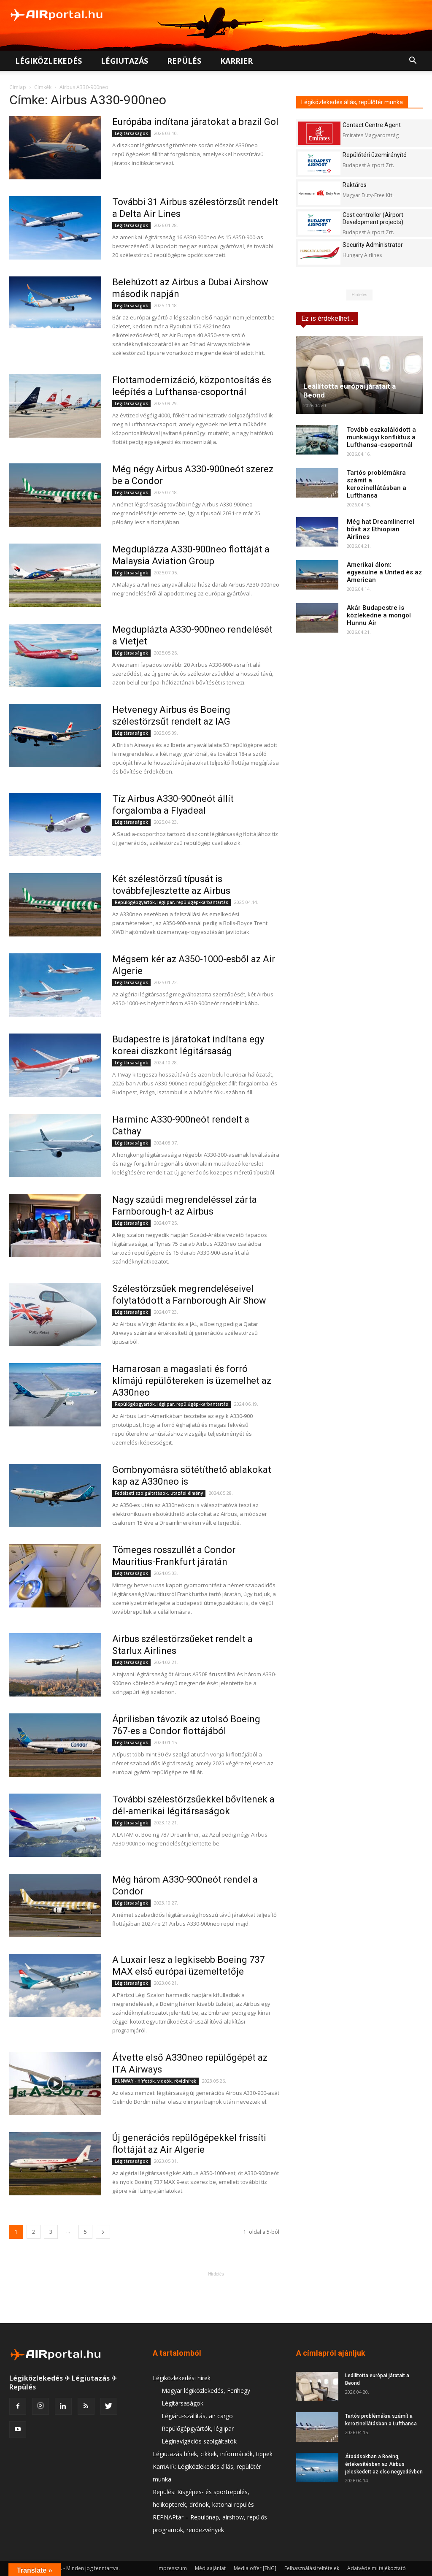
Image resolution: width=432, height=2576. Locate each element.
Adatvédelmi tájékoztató (376, 2568)
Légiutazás (124, 61)
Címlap (17, 87)
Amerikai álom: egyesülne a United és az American (384, 572)
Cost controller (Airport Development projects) (373, 218)
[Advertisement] (216, 2297)
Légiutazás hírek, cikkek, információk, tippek (213, 2454)
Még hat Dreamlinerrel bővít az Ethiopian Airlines (380, 529)
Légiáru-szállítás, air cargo (197, 2416)
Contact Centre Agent (372, 125)
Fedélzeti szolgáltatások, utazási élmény (159, 1493)
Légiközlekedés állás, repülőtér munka (352, 102)
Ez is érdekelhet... (327, 318)
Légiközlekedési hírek (182, 2378)
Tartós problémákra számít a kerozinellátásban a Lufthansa (376, 484)
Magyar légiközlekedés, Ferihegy (206, 2391)
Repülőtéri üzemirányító (375, 155)
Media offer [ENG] (255, 2568)
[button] (412, 61)
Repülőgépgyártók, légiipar (198, 2428)
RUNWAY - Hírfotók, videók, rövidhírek (155, 2081)
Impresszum (172, 2568)
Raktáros (355, 184)
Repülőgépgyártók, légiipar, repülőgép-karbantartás (171, 902)
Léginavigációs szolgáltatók (199, 2441)
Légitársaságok (131, 133)
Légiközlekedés (48, 61)
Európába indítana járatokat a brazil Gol (195, 121)
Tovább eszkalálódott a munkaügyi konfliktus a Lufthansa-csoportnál (381, 437)
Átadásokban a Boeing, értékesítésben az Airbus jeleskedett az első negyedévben (384, 2464)
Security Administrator (373, 244)
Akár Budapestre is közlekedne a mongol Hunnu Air (379, 615)
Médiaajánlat (210, 2568)
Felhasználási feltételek (311, 2568)
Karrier (236, 61)
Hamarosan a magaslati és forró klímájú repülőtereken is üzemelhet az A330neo (191, 1381)
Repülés (184, 61)
